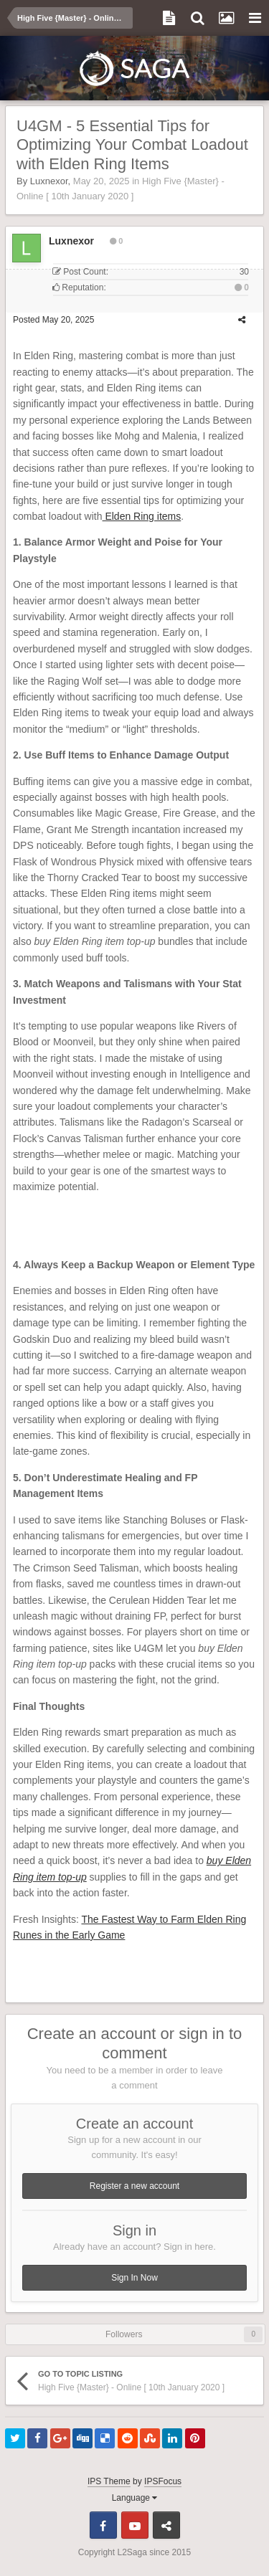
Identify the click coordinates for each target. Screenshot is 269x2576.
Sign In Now (134, 2278)
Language (135, 2498)
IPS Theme (109, 2481)
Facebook (103, 2525)
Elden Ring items (142, 516)
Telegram (166, 2525)
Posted (53, 320)
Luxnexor (49, 181)
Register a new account (134, 2186)
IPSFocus (162, 2481)
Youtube (134, 2525)
